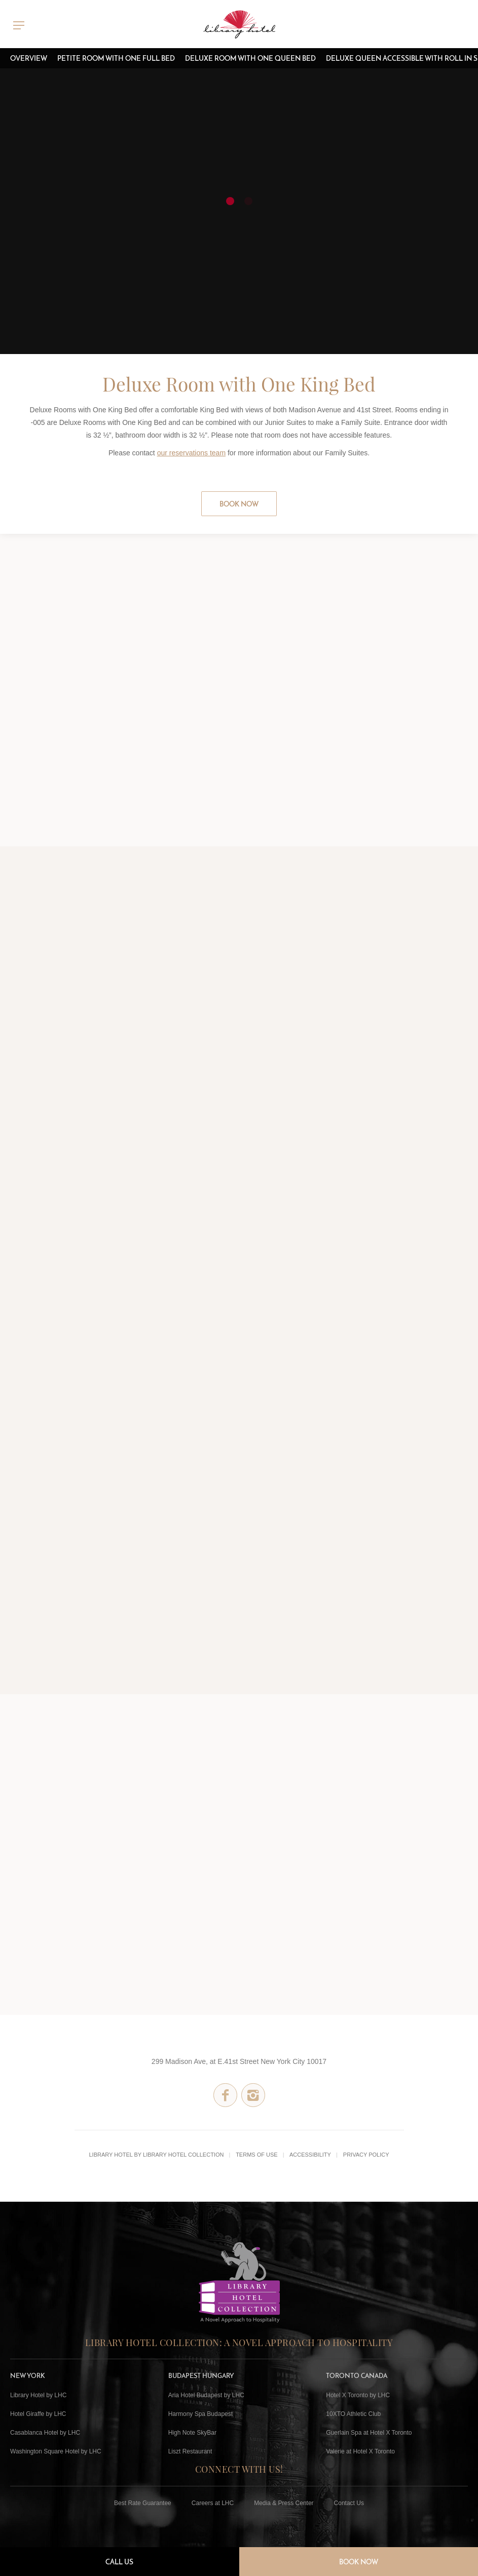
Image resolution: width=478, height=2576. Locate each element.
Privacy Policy (366, 2155)
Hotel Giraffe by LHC (38, 2413)
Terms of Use (257, 2155)
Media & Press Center (283, 2503)
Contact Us (349, 2503)
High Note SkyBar (192, 2432)
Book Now (239, 504)
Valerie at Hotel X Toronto (360, 2451)
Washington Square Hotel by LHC (55, 2451)
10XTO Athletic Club (353, 2413)
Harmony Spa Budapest (200, 2413)
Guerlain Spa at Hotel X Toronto (369, 2432)
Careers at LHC (213, 2503)
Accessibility (310, 2155)
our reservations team (191, 453)
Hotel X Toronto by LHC (358, 2395)
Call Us (119, 2561)
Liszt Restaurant (190, 2451)
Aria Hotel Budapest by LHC (206, 2395)
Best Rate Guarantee (142, 2503)
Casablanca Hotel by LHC (45, 2432)
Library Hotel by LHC (38, 2395)
